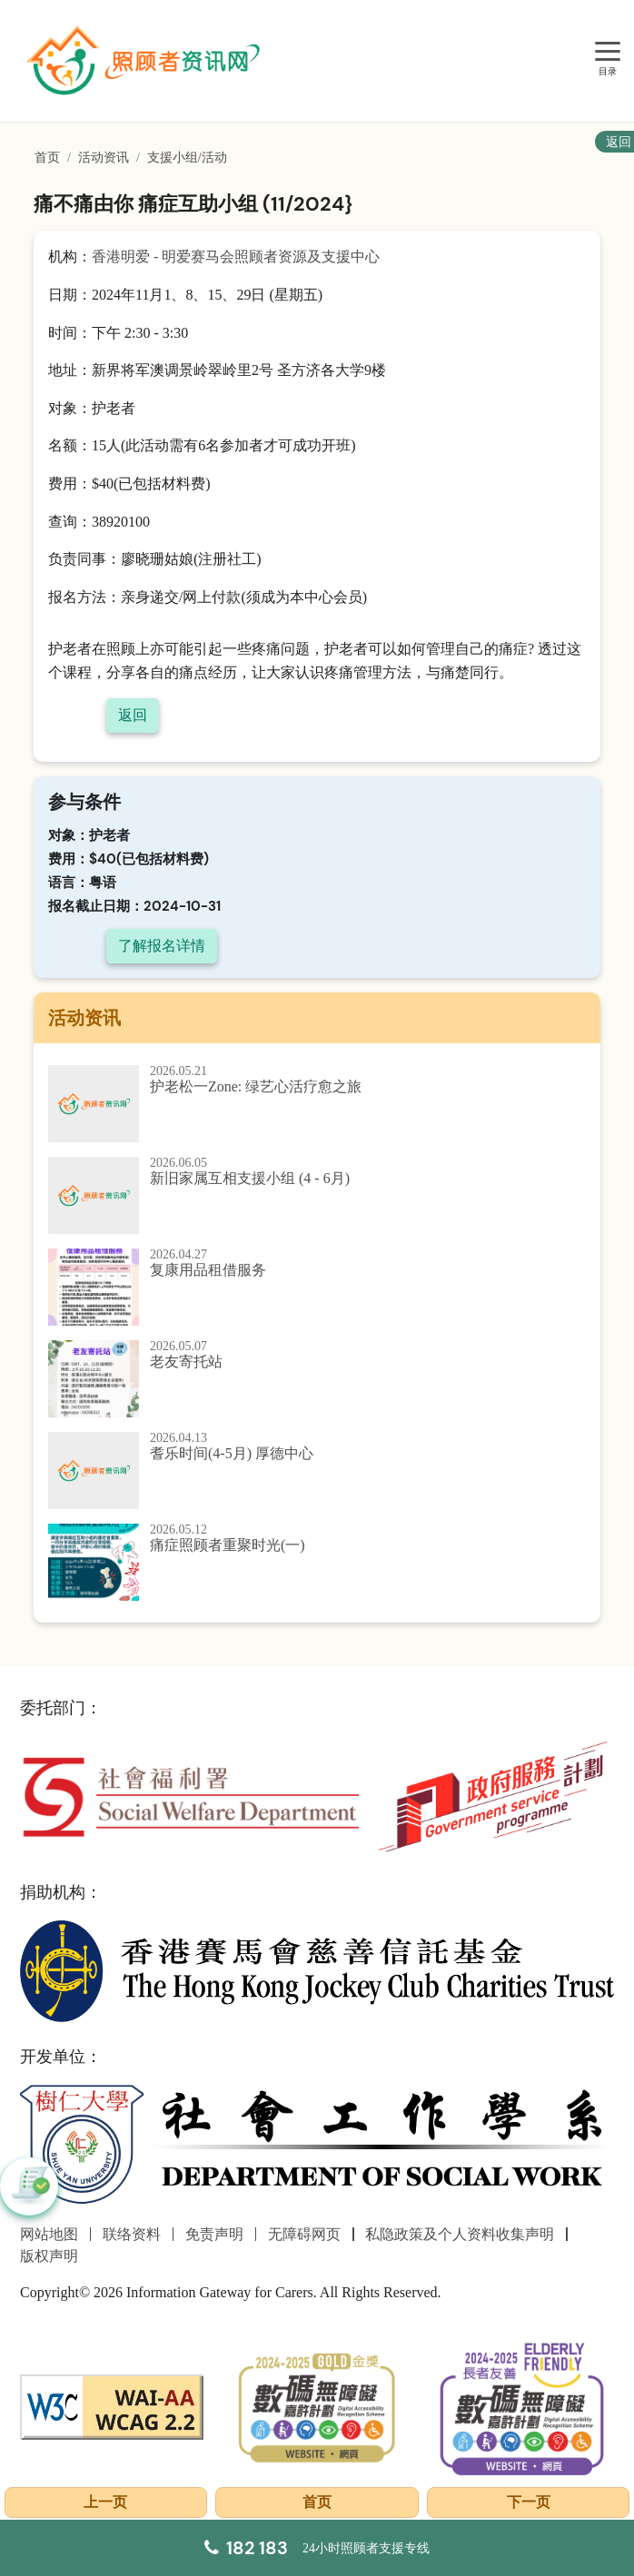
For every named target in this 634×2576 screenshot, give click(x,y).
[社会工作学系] (317, 2145)
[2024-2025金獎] (317, 2405)
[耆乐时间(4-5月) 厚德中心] (317, 1470)
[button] (29, 2186)
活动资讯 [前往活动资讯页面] (103, 157)
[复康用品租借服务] (317, 1287)
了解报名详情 (161, 945)
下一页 (528, 2502)
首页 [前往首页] (47, 157)
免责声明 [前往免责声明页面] (214, 2234)
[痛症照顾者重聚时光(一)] (317, 1562)
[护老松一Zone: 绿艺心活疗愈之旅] (317, 1104)
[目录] (607, 52)
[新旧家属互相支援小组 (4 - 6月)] (317, 1195)
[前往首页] (145, 61)
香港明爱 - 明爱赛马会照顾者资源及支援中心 (236, 256)
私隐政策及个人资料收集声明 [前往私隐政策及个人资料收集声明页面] (459, 2234)
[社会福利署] (190, 1795)
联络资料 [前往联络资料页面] (132, 2234)
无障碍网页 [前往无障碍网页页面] (304, 2234)
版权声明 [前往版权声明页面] (49, 2256)
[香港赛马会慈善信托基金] (317, 1970)
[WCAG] (111, 2405)
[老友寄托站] (317, 1379)
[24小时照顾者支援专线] (317, 2548)
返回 (132, 715)
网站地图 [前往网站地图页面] (49, 2234)
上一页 (105, 2502)
